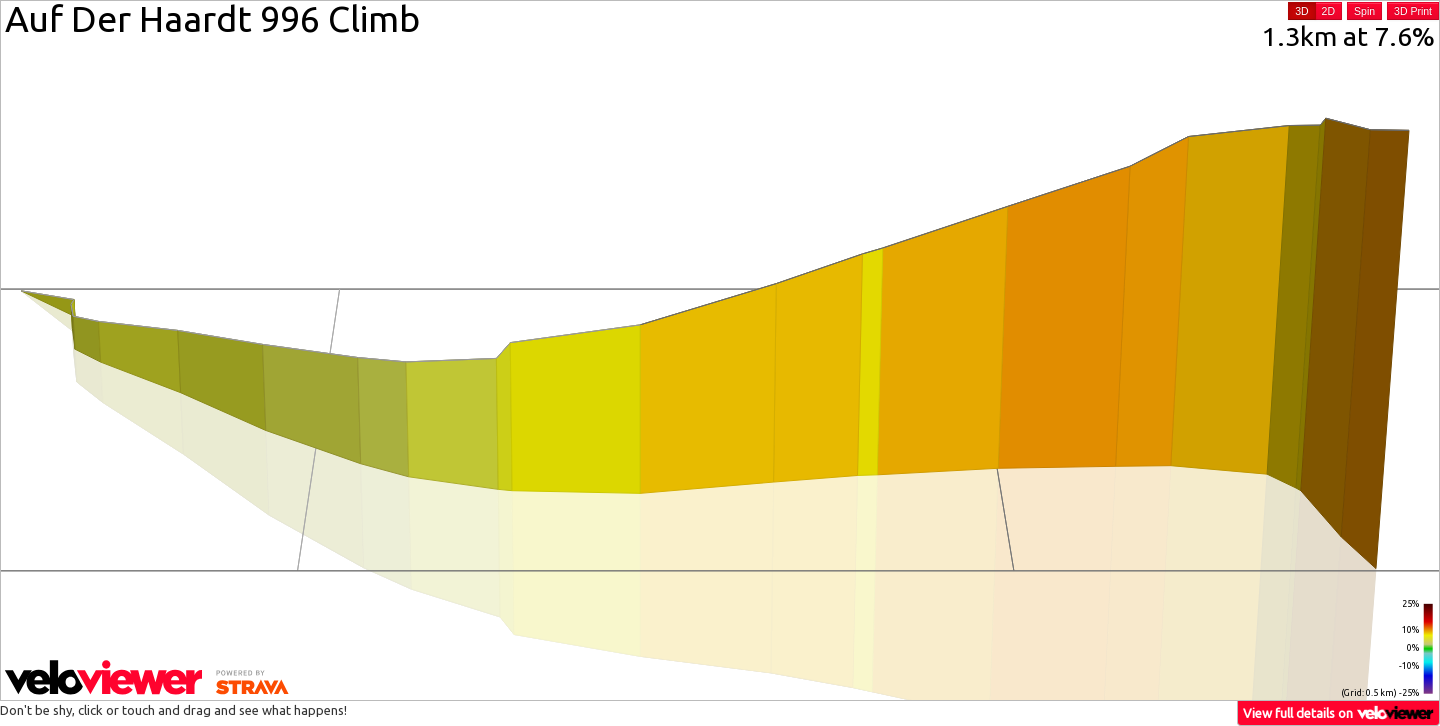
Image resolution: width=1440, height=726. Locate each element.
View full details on (1339, 712)
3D (1301, 11)
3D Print (1413, 11)
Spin (1364, 11)
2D (1328, 11)
